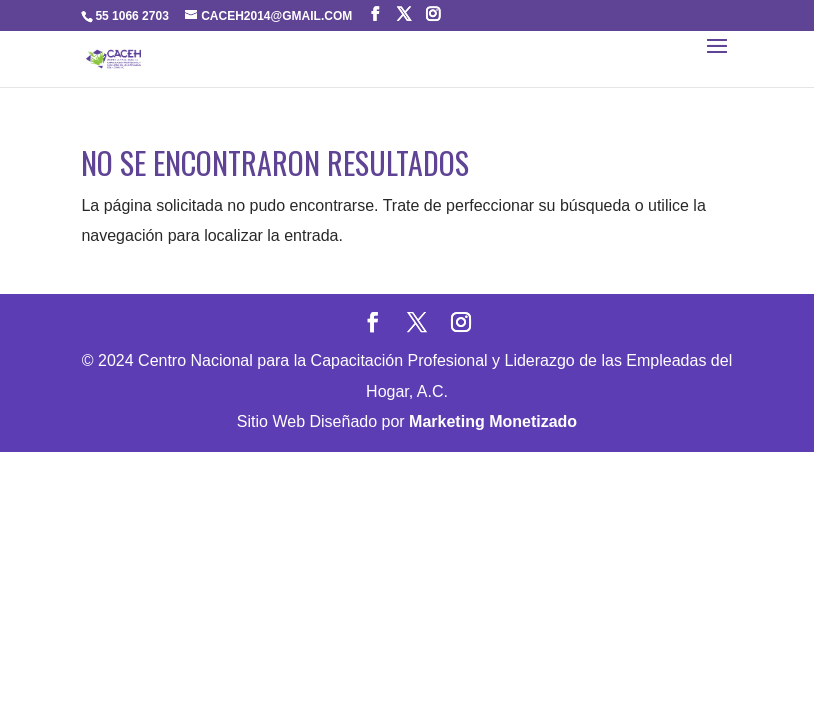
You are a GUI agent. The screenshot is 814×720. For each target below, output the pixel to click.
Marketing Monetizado (493, 421)
